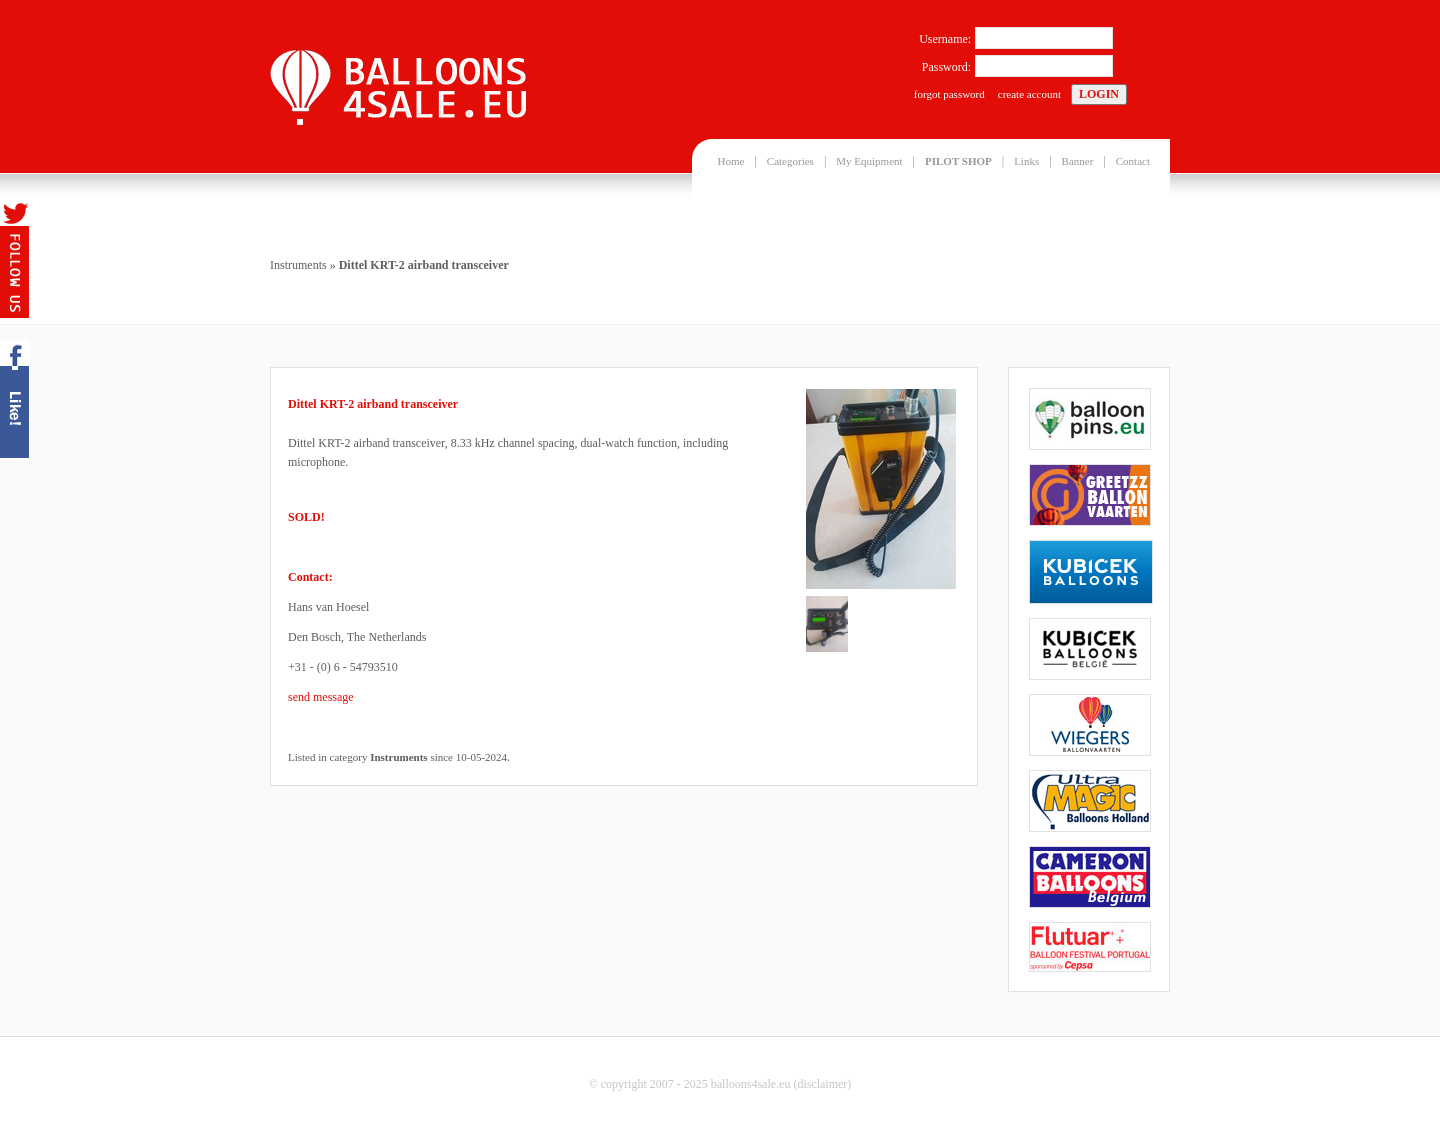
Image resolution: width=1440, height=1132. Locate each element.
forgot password (949, 94)
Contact (1133, 161)
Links (1026, 161)
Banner (1078, 161)
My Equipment (869, 161)
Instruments (298, 265)
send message (321, 697)
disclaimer (822, 1084)
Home (731, 161)
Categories (790, 161)
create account (1029, 94)
